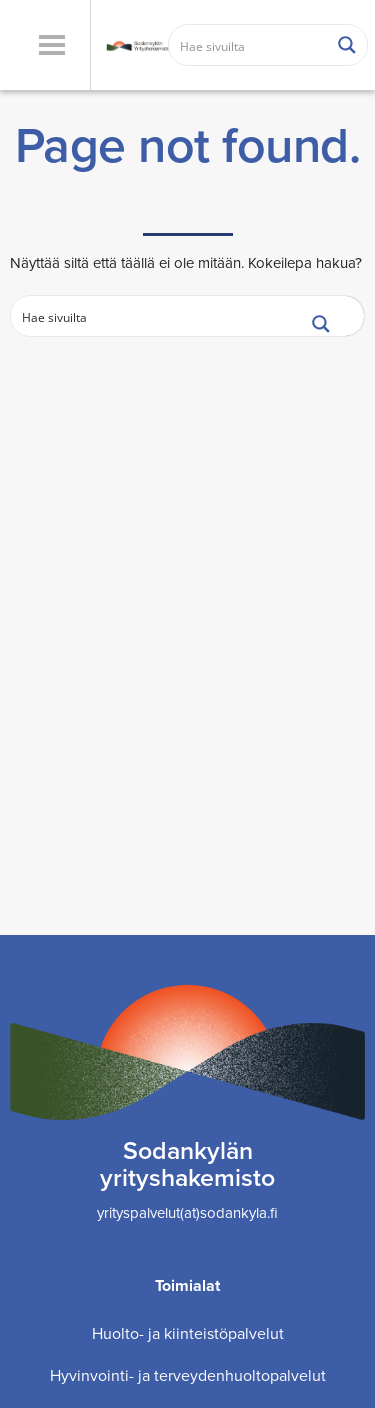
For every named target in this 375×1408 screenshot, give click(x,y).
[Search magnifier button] (347, 45)
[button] (51, 45)
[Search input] (249, 45)
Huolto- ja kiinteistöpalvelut (188, 1333)
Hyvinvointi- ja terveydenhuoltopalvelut (188, 1375)
